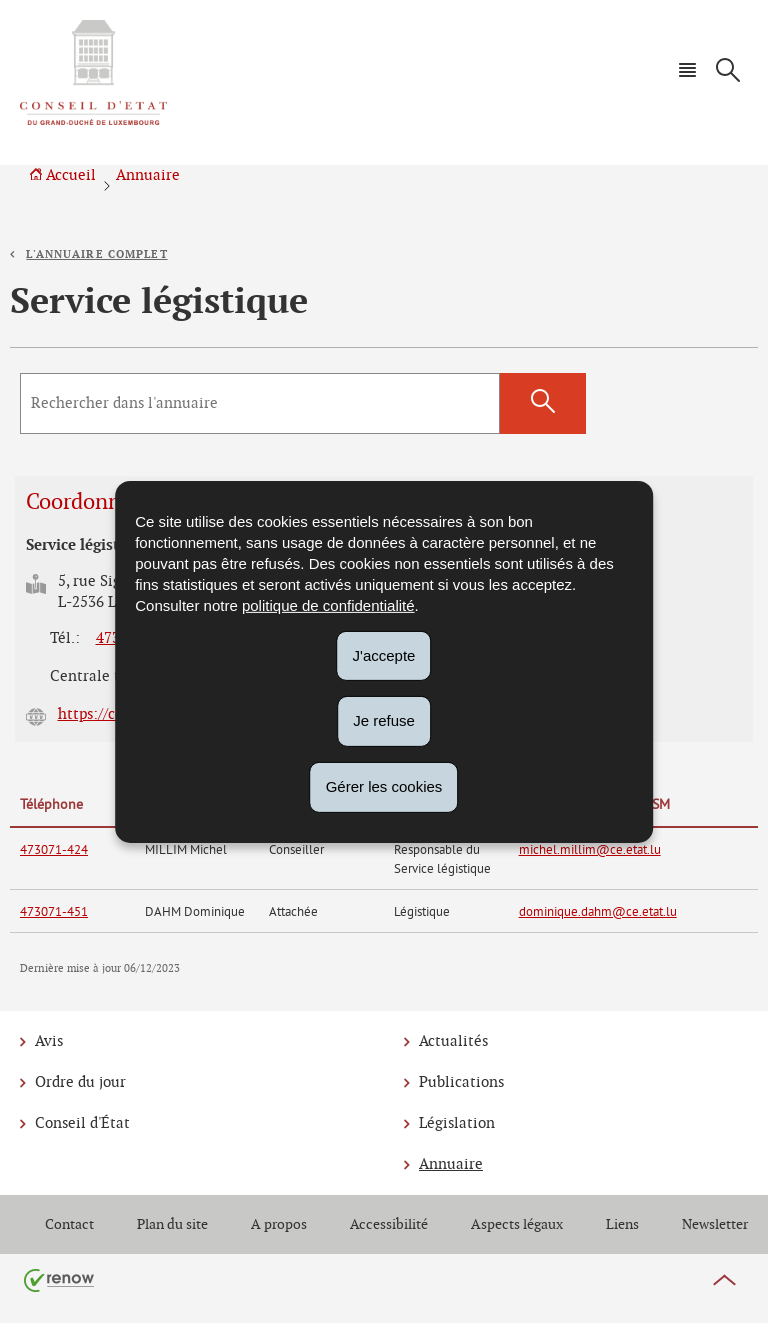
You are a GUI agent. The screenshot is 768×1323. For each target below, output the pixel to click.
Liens (622, 1224)
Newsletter (715, 1224)
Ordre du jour (80, 1082)
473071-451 (54, 911)
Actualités (453, 1041)
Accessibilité (389, 1224)
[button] (688, 70)
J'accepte (384, 654)
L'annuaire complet (96, 254)
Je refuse (384, 720)
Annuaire (148, 175)
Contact (69, 1224)
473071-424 (54, 849)
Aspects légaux (517, 1224)
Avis (49, 1041)
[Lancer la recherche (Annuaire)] (543, 403)
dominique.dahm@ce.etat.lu (598, 911)
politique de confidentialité (328, 604)
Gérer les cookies (384, 786)
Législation (457, 1123)
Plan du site (172, 1224)
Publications (461, 1082)
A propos (279, 1224)
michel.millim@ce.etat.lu (590, 849)
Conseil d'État (82, 1123)
